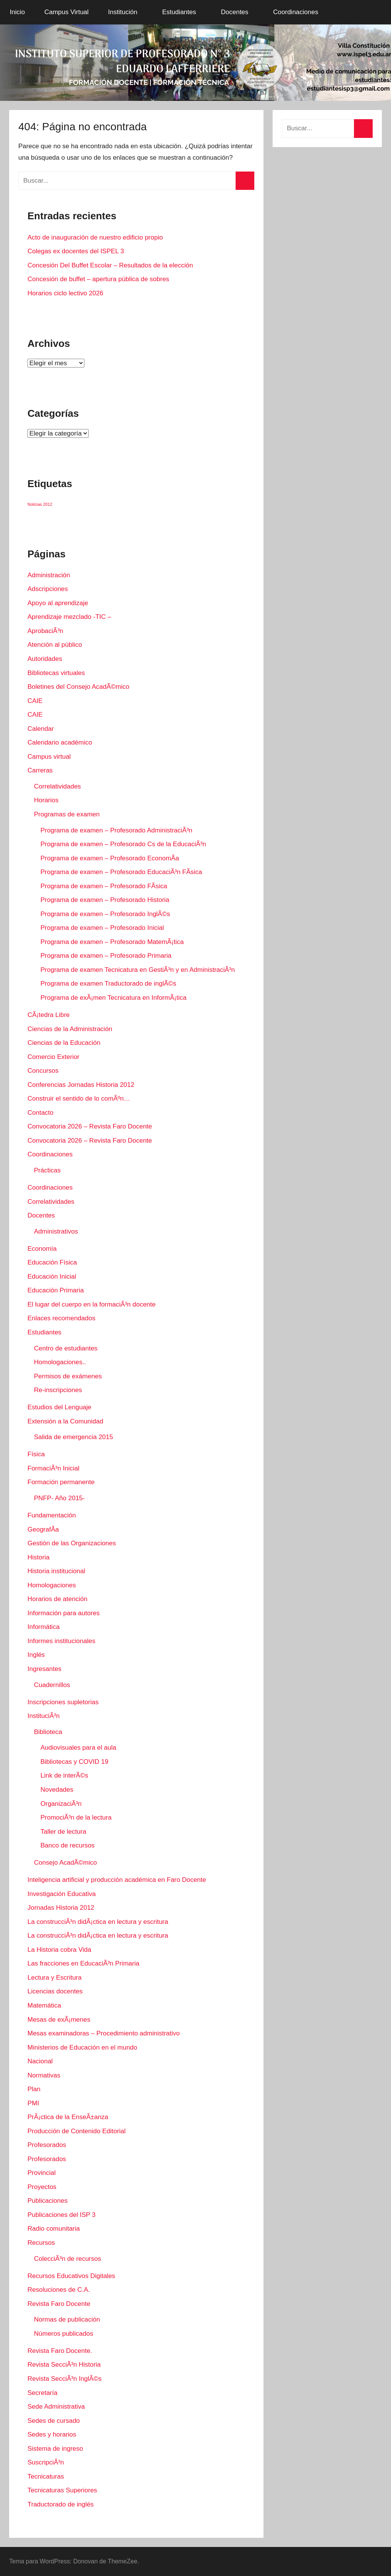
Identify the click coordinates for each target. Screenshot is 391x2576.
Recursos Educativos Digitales (71, 2276)
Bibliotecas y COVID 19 (74, 1761)
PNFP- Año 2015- (59, 1498)
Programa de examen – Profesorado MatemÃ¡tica (112, 942)
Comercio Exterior (53, 1057)
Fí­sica (36, 1454)
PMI (33, 2103)
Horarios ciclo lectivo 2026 (65, 293)
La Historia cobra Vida (59, 1949)
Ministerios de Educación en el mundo (82, 2047)
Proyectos (42, 2187)
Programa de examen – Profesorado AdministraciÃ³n (116, 830)
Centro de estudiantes (65, 1348)
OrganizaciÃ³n (61, 1803)
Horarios (46, 800)
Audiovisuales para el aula (78, 1747)
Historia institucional (56, 1571)
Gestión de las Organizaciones (71, 1543)
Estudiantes (183, 12)
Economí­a (42, 1248)
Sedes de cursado (53, 2420)
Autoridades (44, 658)
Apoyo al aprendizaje (57, 603)
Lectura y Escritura (54, 1977)
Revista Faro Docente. (59, 2350)
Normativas (43, 2075)
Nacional (40, 2061)
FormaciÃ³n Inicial (53, 1468)
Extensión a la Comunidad (65, 1421)
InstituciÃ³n (43, 1715)
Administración (48, 575)
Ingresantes (44, 1669)
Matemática (44, 2005)
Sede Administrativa (56, 2406)
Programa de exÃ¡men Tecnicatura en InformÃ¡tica (113, 997)
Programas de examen (67, 814)
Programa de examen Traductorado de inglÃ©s (108, 983)
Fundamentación (51, 1515)
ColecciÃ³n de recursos (67, 2258)
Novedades (56, 1789)
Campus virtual (49, 756)
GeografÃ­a (43, 1529)
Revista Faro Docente (58, 2303)
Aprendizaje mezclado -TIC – (69, 616)
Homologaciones (51, 1585)
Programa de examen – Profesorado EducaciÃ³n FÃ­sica (121, 872)
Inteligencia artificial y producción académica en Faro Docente (116, 1879)
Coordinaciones (299, 12)
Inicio (17, 12)
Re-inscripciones (58, 1390)
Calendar (40, 728)
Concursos (42, 1070)
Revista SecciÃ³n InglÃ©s (64, 2378)
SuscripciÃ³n (45, 2462)
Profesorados (46, 2145)
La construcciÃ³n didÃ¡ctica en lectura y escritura (97, 1921)
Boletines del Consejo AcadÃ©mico (78, 686)
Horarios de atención (57, 1599)
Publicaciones (47, 2200)
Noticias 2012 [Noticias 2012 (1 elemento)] (39, 504)
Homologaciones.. (60, 1362)
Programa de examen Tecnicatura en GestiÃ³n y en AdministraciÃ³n (137, 969)
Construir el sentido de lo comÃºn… (78, 1098)
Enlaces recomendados (61, 1318)
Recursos (41, 2242)
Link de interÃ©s (64, 1775)
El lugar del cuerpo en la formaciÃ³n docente (91, 1304)
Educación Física (52, 1262)
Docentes (239, 12)
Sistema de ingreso (55, 2448)
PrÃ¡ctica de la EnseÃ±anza (67, 2117)
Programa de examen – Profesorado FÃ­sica (103, 886)
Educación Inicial (51, 1276)
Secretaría (42, 2392)
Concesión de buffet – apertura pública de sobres (98, 279)
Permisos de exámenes (68, 1376)
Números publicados (63, 2333)
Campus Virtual (66, 12)
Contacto (40, 1112)
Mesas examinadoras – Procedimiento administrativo (103, 2033)
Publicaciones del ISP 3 (61, 2214)
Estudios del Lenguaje (59, 1407)
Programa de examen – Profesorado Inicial (102, 927)
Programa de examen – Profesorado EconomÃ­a (109, 858)
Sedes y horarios (51, 2434)
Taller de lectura (63, 1831)
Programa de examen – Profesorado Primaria (105, 955)
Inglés (36, 1654)
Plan (33, 2089)
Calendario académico (59, 742)
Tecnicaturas (45, 2476)
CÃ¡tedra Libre (48, 1014)
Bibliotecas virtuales (56, 673)
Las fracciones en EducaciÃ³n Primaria (83, 1963)
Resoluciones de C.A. (58, 2289)
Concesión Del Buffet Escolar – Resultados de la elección (110, 265)
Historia (38, 1557)
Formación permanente (61, 1482)
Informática (43, 1626)
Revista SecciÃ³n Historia (64, 2364)
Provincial (41, 2172)
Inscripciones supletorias (63, 1702)
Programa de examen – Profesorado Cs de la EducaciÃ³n (123, 844)
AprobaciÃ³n (45, 631)
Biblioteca (48, 1732)
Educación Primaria (55, 1290)
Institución (127, 12)
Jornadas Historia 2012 (60, 1907)
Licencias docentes (55, 1991)
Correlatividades (57, 786)
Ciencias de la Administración (69, 1029)
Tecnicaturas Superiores (62, 2490)
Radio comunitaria (53, 2228)
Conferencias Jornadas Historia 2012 (80, 1084)
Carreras (40, 770)
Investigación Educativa (61, 1894)
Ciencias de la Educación (63, 1042)
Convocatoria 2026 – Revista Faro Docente (89, 1126)
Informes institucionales (61, 1641)
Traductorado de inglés (60, 2504)
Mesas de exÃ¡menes (58, 2019)
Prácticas (47, 1170)
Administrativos (56, 1231)
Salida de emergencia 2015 (73, 1437)
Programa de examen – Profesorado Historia (104, 899)
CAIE (35, 700)
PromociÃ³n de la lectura (75, 1817)
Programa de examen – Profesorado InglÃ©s (105, 914)
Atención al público (54, 644)
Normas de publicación (67, 2319)
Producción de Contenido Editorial (76, 2131)
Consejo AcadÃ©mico (65, 1862)
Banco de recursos (67, 1845)
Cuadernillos (52, 1685)
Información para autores (63, 1613)
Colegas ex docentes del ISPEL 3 (75, 251)
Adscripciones (47, 589)
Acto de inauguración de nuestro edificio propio (95, 237)
